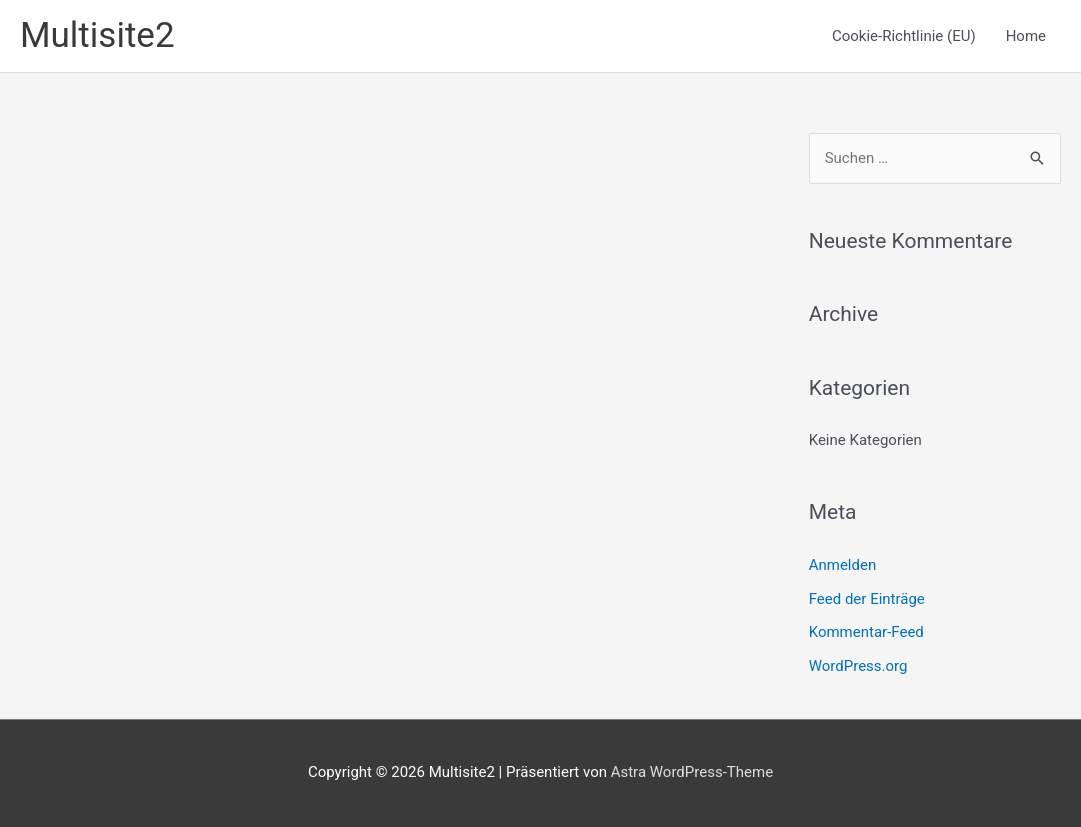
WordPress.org (858, 666)
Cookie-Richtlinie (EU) (904, 36)
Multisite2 (97, 35)
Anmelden (843, 565)
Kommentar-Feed (866, 632)
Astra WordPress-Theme (692, 772)
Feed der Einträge (867, 599)
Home (1026, 36)
